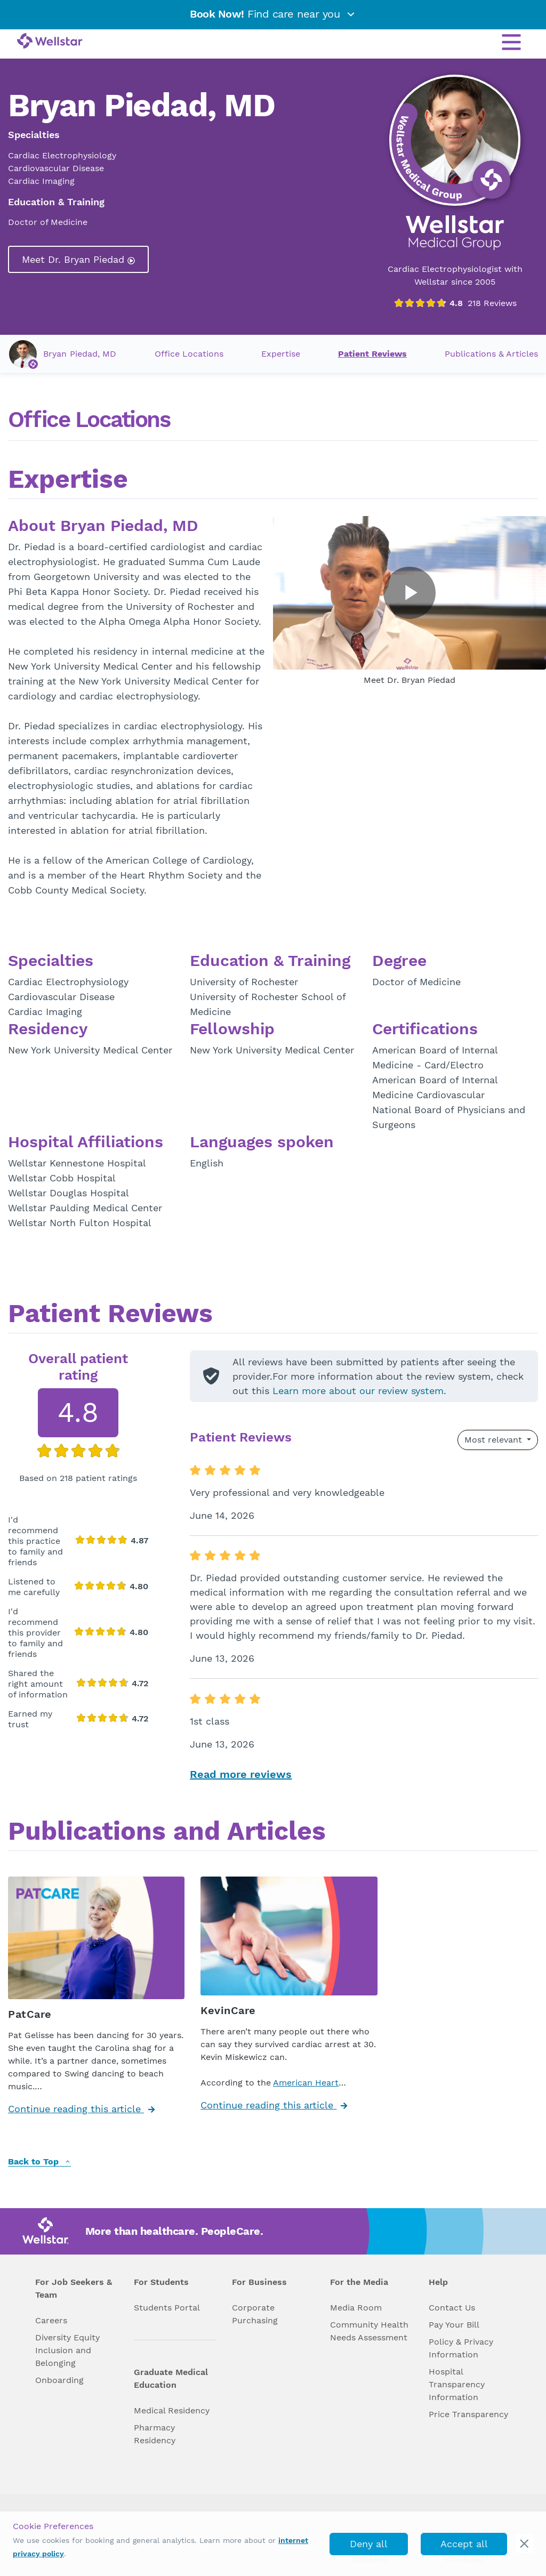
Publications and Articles (167, 1832)
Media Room (356, 2308)
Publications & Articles (491, 354)
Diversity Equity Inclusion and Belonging (67, 2350)
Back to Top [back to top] (39, 2162)
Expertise (280, 354)
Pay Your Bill (454, 2325)
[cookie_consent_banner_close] (524, 2543)
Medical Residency (172, 2410)
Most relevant (494, 1440)
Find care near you (273, 13)
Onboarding (59, 2380)
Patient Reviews (372, 354)
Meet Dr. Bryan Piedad (78, 259)
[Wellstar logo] (50, 41)
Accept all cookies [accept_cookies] (464, 2546)
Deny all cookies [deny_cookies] (369, 2546)
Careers (51, 2320)
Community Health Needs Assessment (369, 2331)
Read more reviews (241, 1774)
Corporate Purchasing (255, 2314)
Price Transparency (468, 2414)
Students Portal (167, 2308)
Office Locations (189, 354)
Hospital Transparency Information (457, 2384)
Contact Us (452, 2308)
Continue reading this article (81, 2108)
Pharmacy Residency (154, 2433)
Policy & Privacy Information (461, 2348)
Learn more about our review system (358, 1390)
